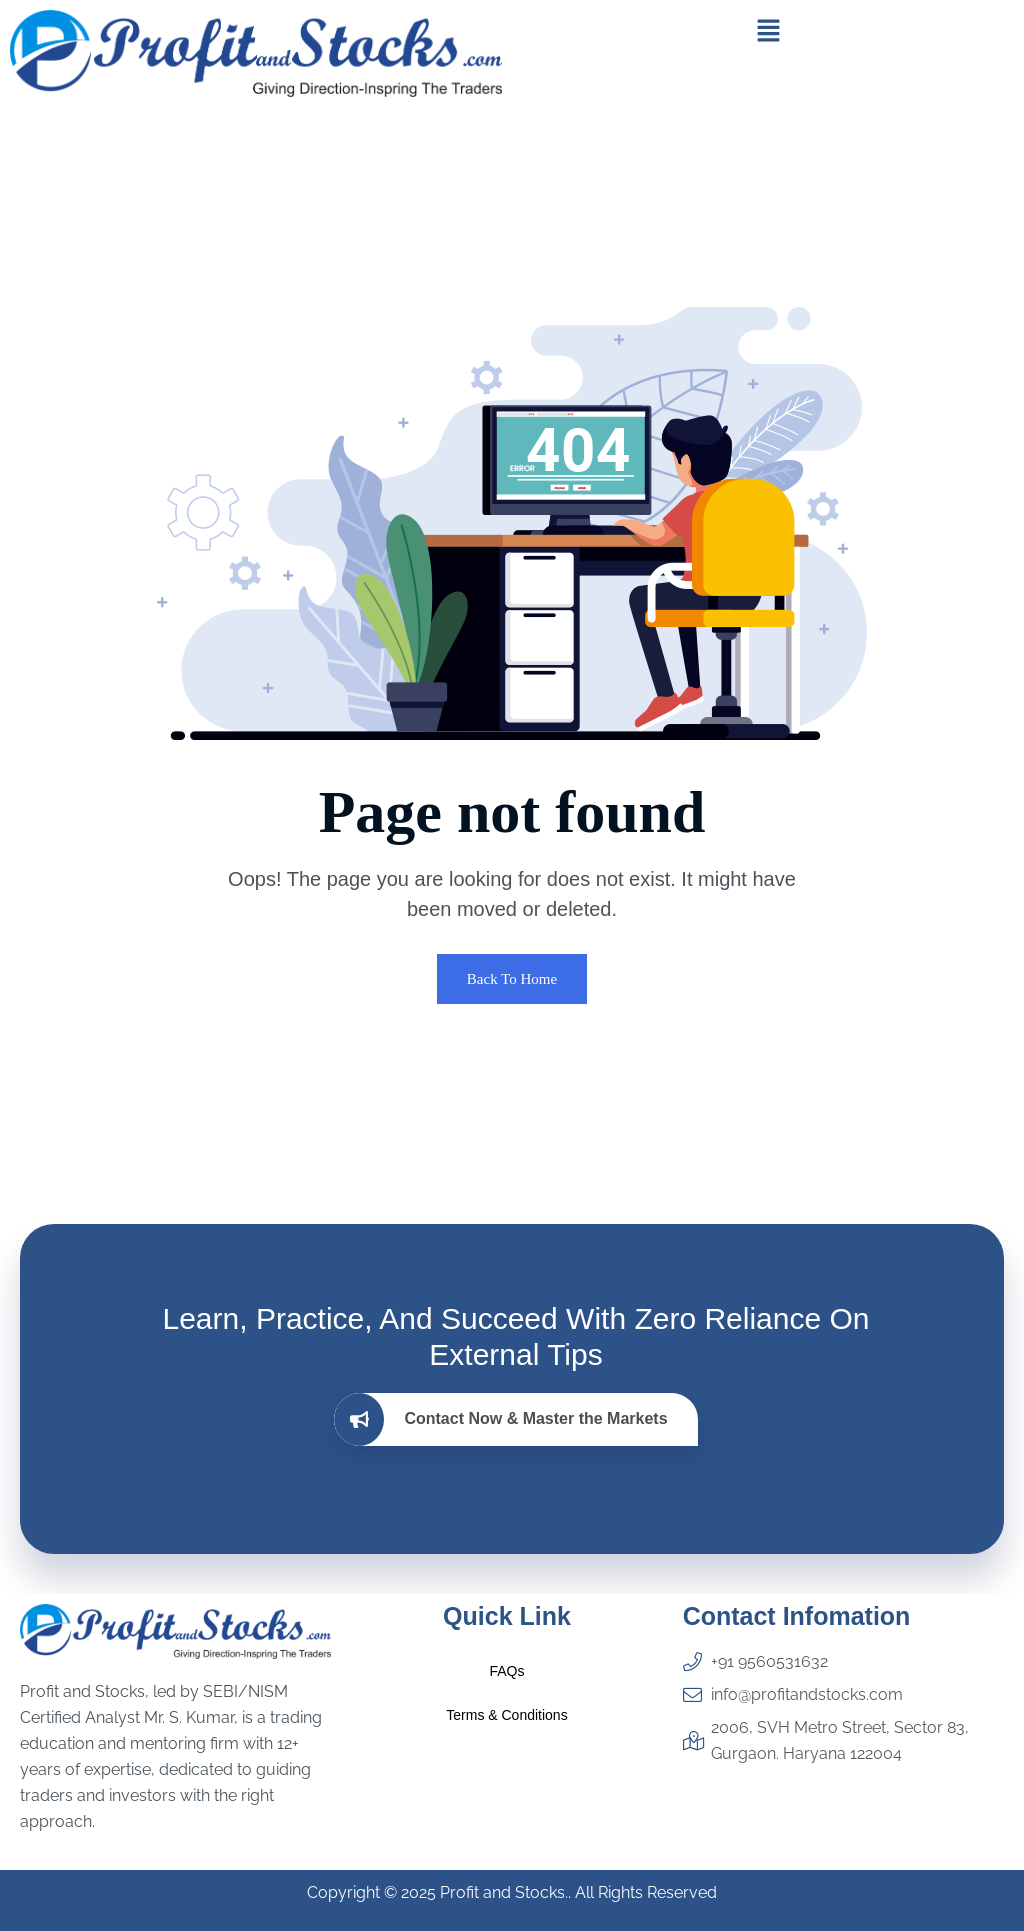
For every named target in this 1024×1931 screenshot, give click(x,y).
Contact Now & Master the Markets (500, 1419)
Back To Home (512, 979)
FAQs (506, 1671)
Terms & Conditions (506, 1715)
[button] (768, 30)
